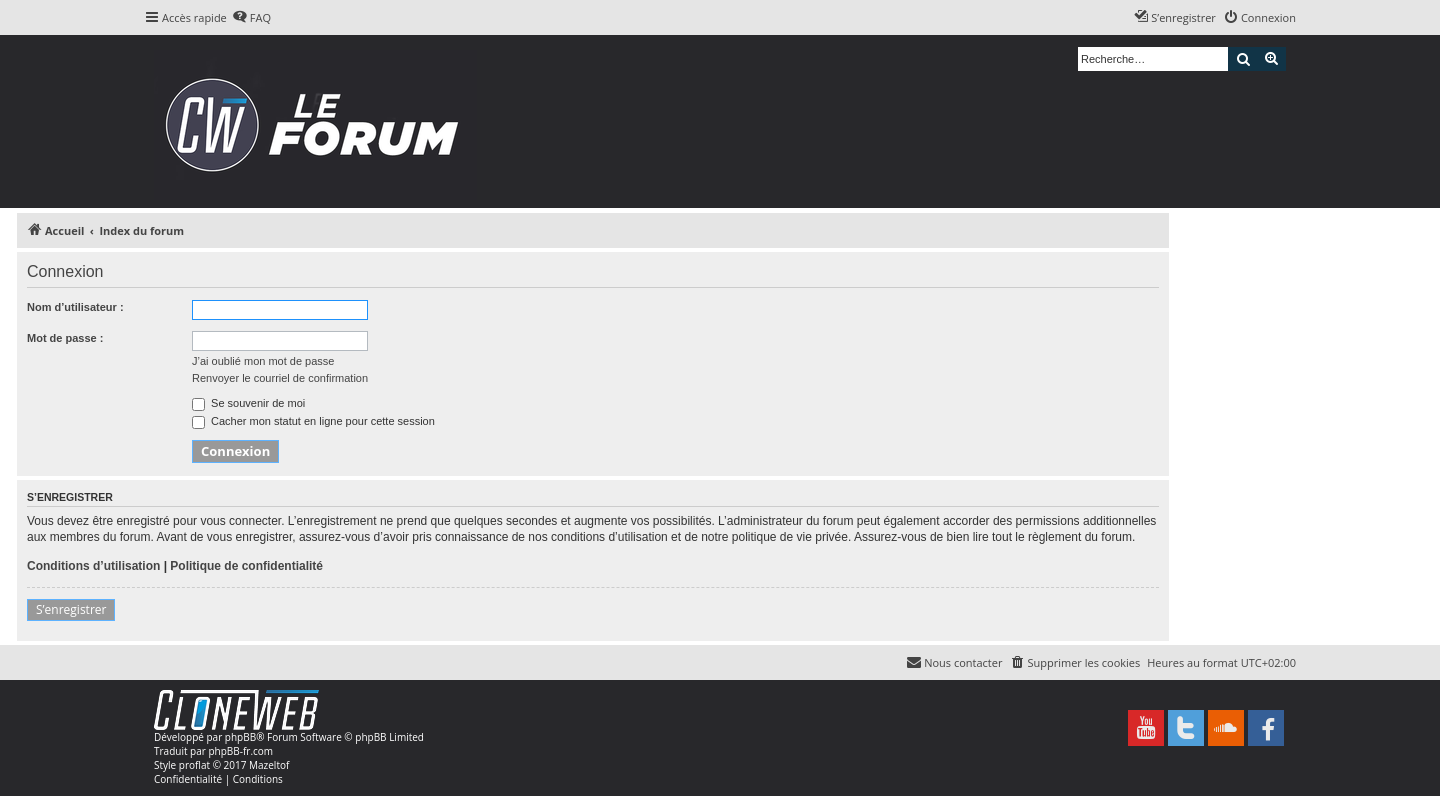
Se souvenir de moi (248, 403)
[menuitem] (251, 18)
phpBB (240, 737)
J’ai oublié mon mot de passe (263, 361)
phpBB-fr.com (240, 751)
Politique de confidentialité (246, 566)
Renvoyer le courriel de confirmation (280, 378)
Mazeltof (269, 765)
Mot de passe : (65, 338)
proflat (194, 765)
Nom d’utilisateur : (75, 307)
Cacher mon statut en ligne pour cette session (313, 421)
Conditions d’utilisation (93, 566)
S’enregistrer (71, 609)
